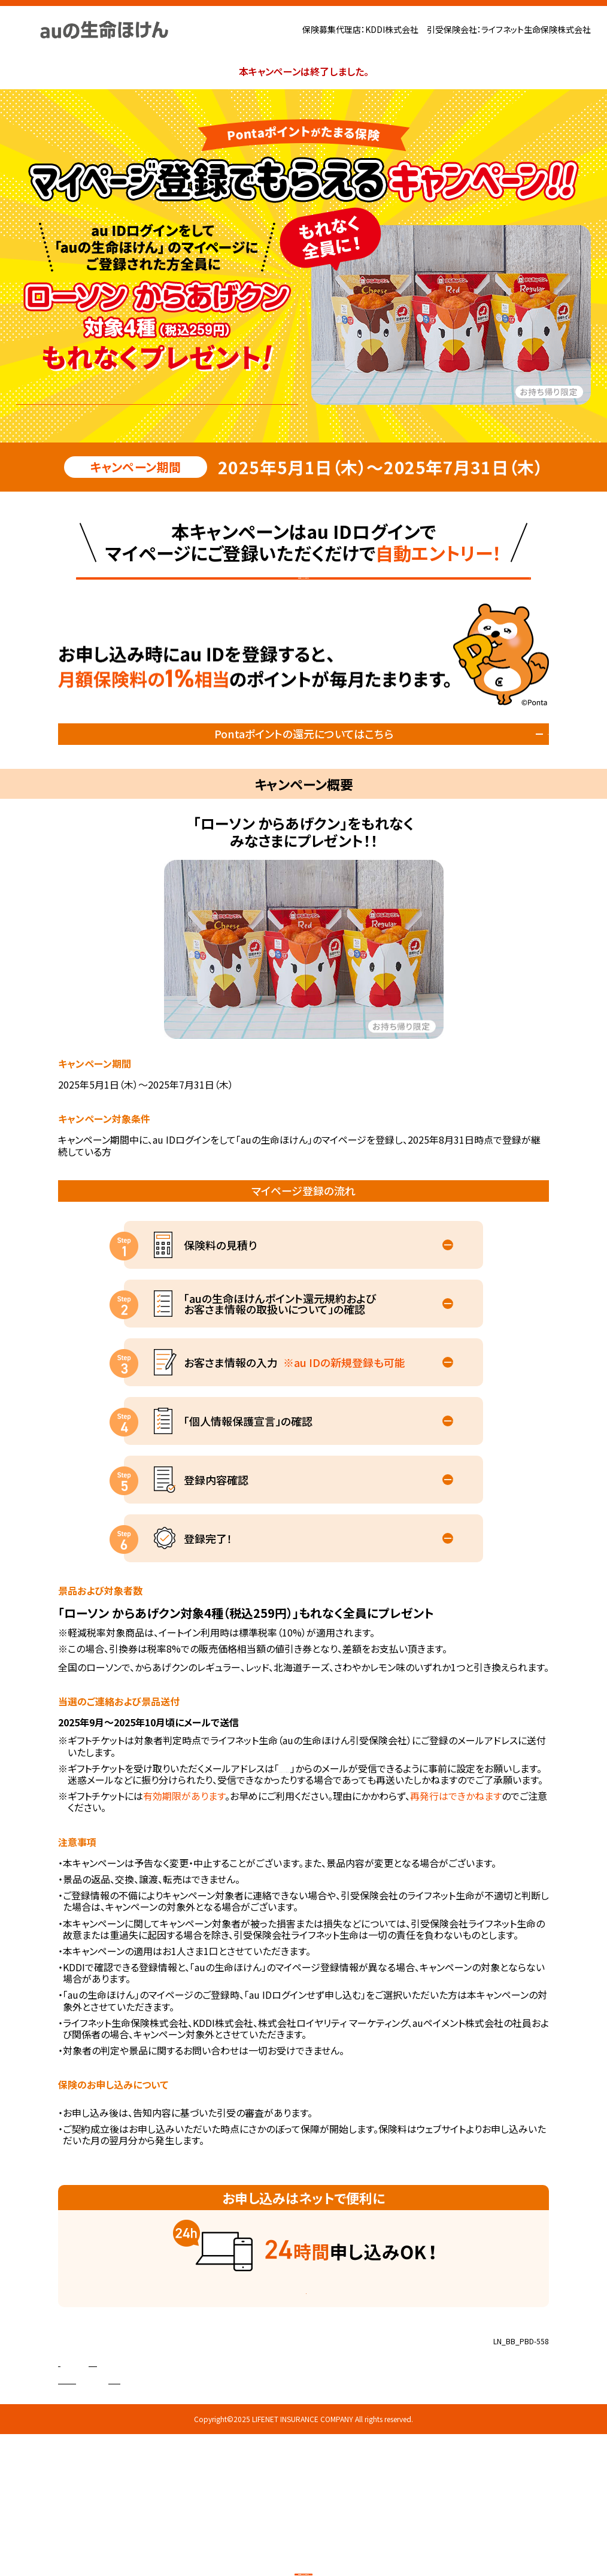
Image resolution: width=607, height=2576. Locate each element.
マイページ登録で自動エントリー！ (157, 392)
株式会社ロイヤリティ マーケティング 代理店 (183, 2444)
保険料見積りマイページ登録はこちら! (303, 603)
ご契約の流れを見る (296, 2350)
